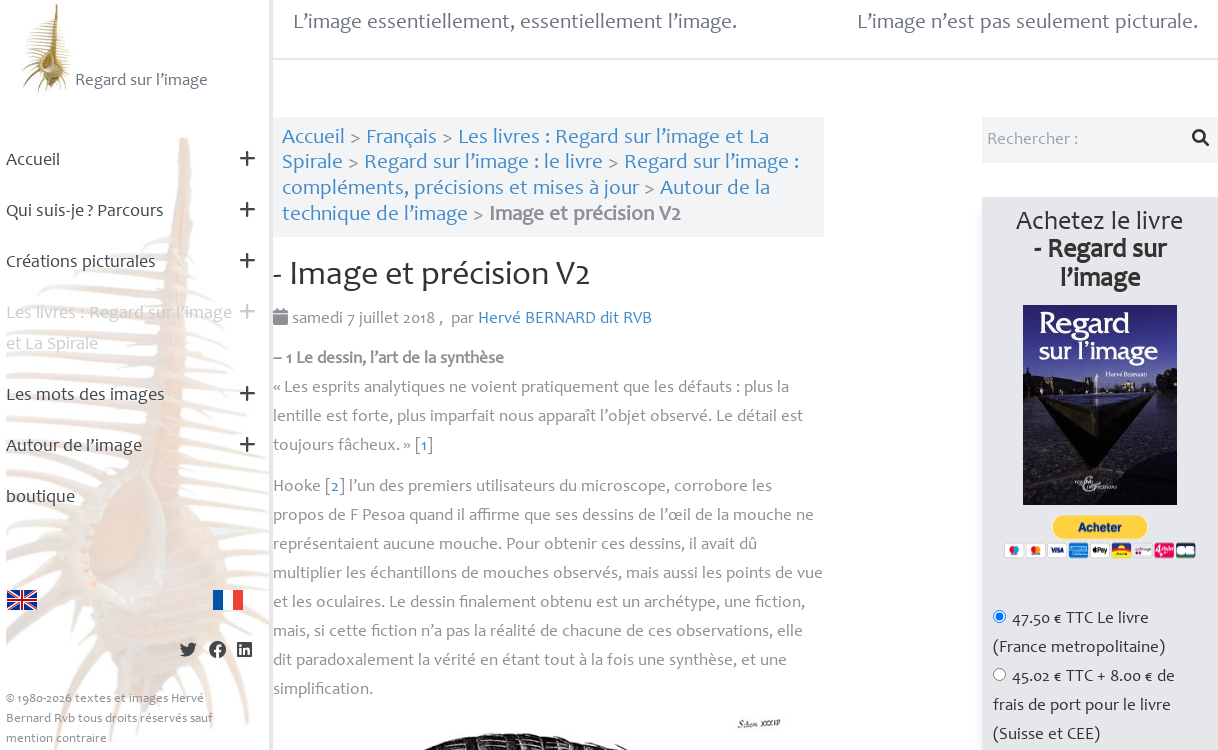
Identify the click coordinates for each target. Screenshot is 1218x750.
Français (401, 138)
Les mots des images (85, 396)
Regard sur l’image (112, 48)
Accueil (33, 161)
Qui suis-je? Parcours (85, 212)
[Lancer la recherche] (1201, 140)
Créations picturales (81, 263)
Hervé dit (565, 319)
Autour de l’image (74, 447)
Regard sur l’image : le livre (483, 163)
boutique (40, 498)
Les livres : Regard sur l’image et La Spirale (119, 329)
